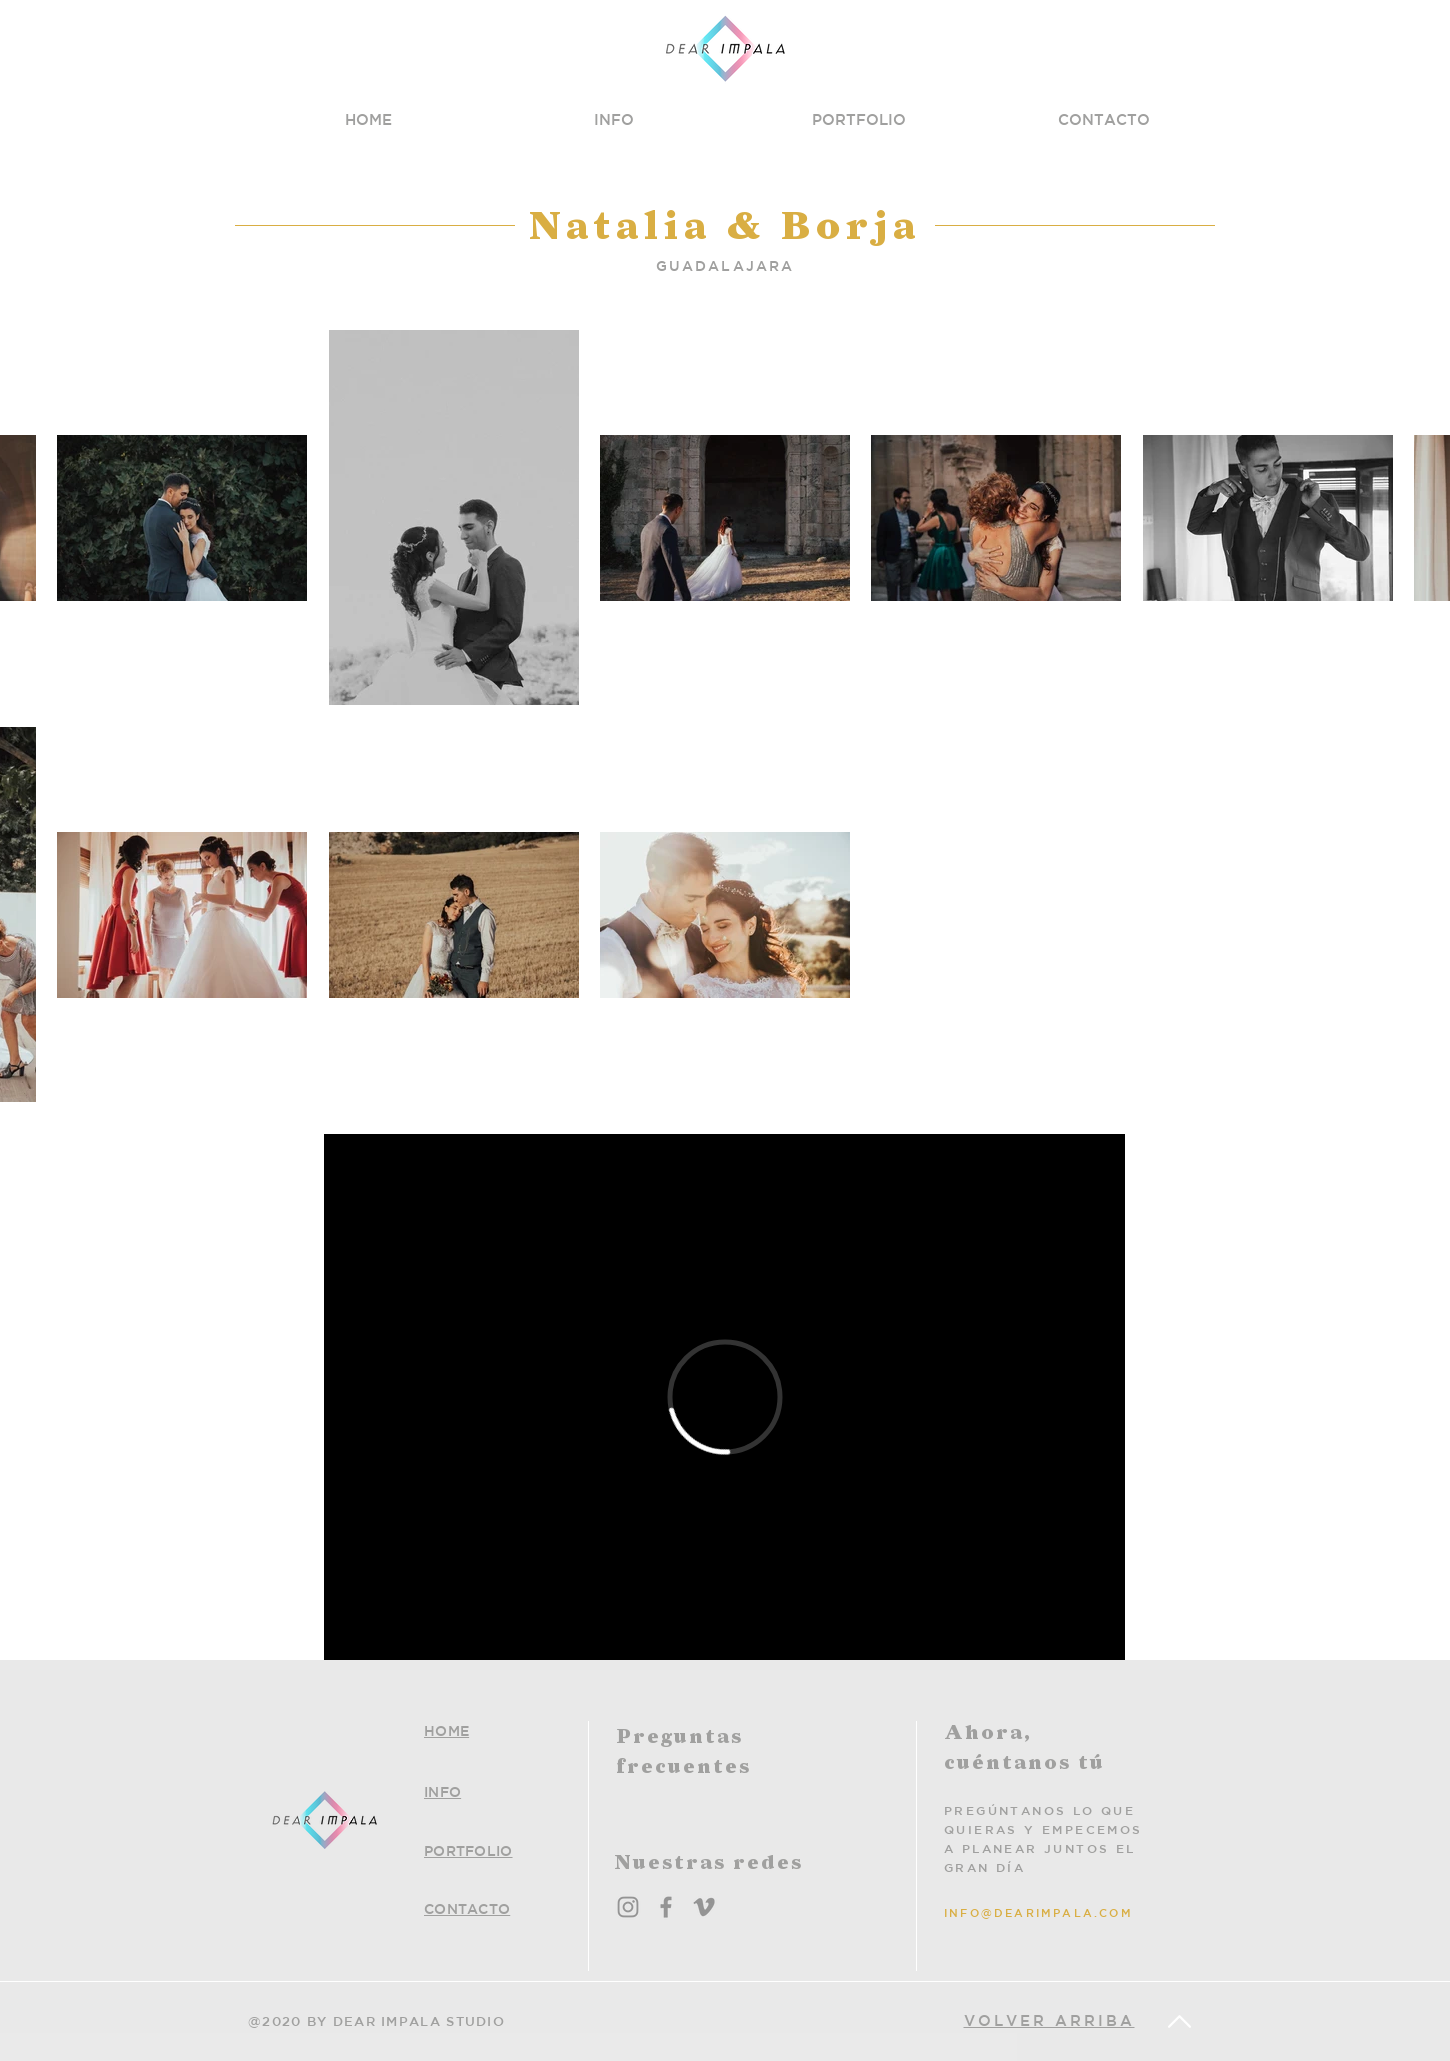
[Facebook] (666, 1907)
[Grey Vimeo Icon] (704, 1907)
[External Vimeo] (724, 1397)
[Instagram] (628, 1907)
